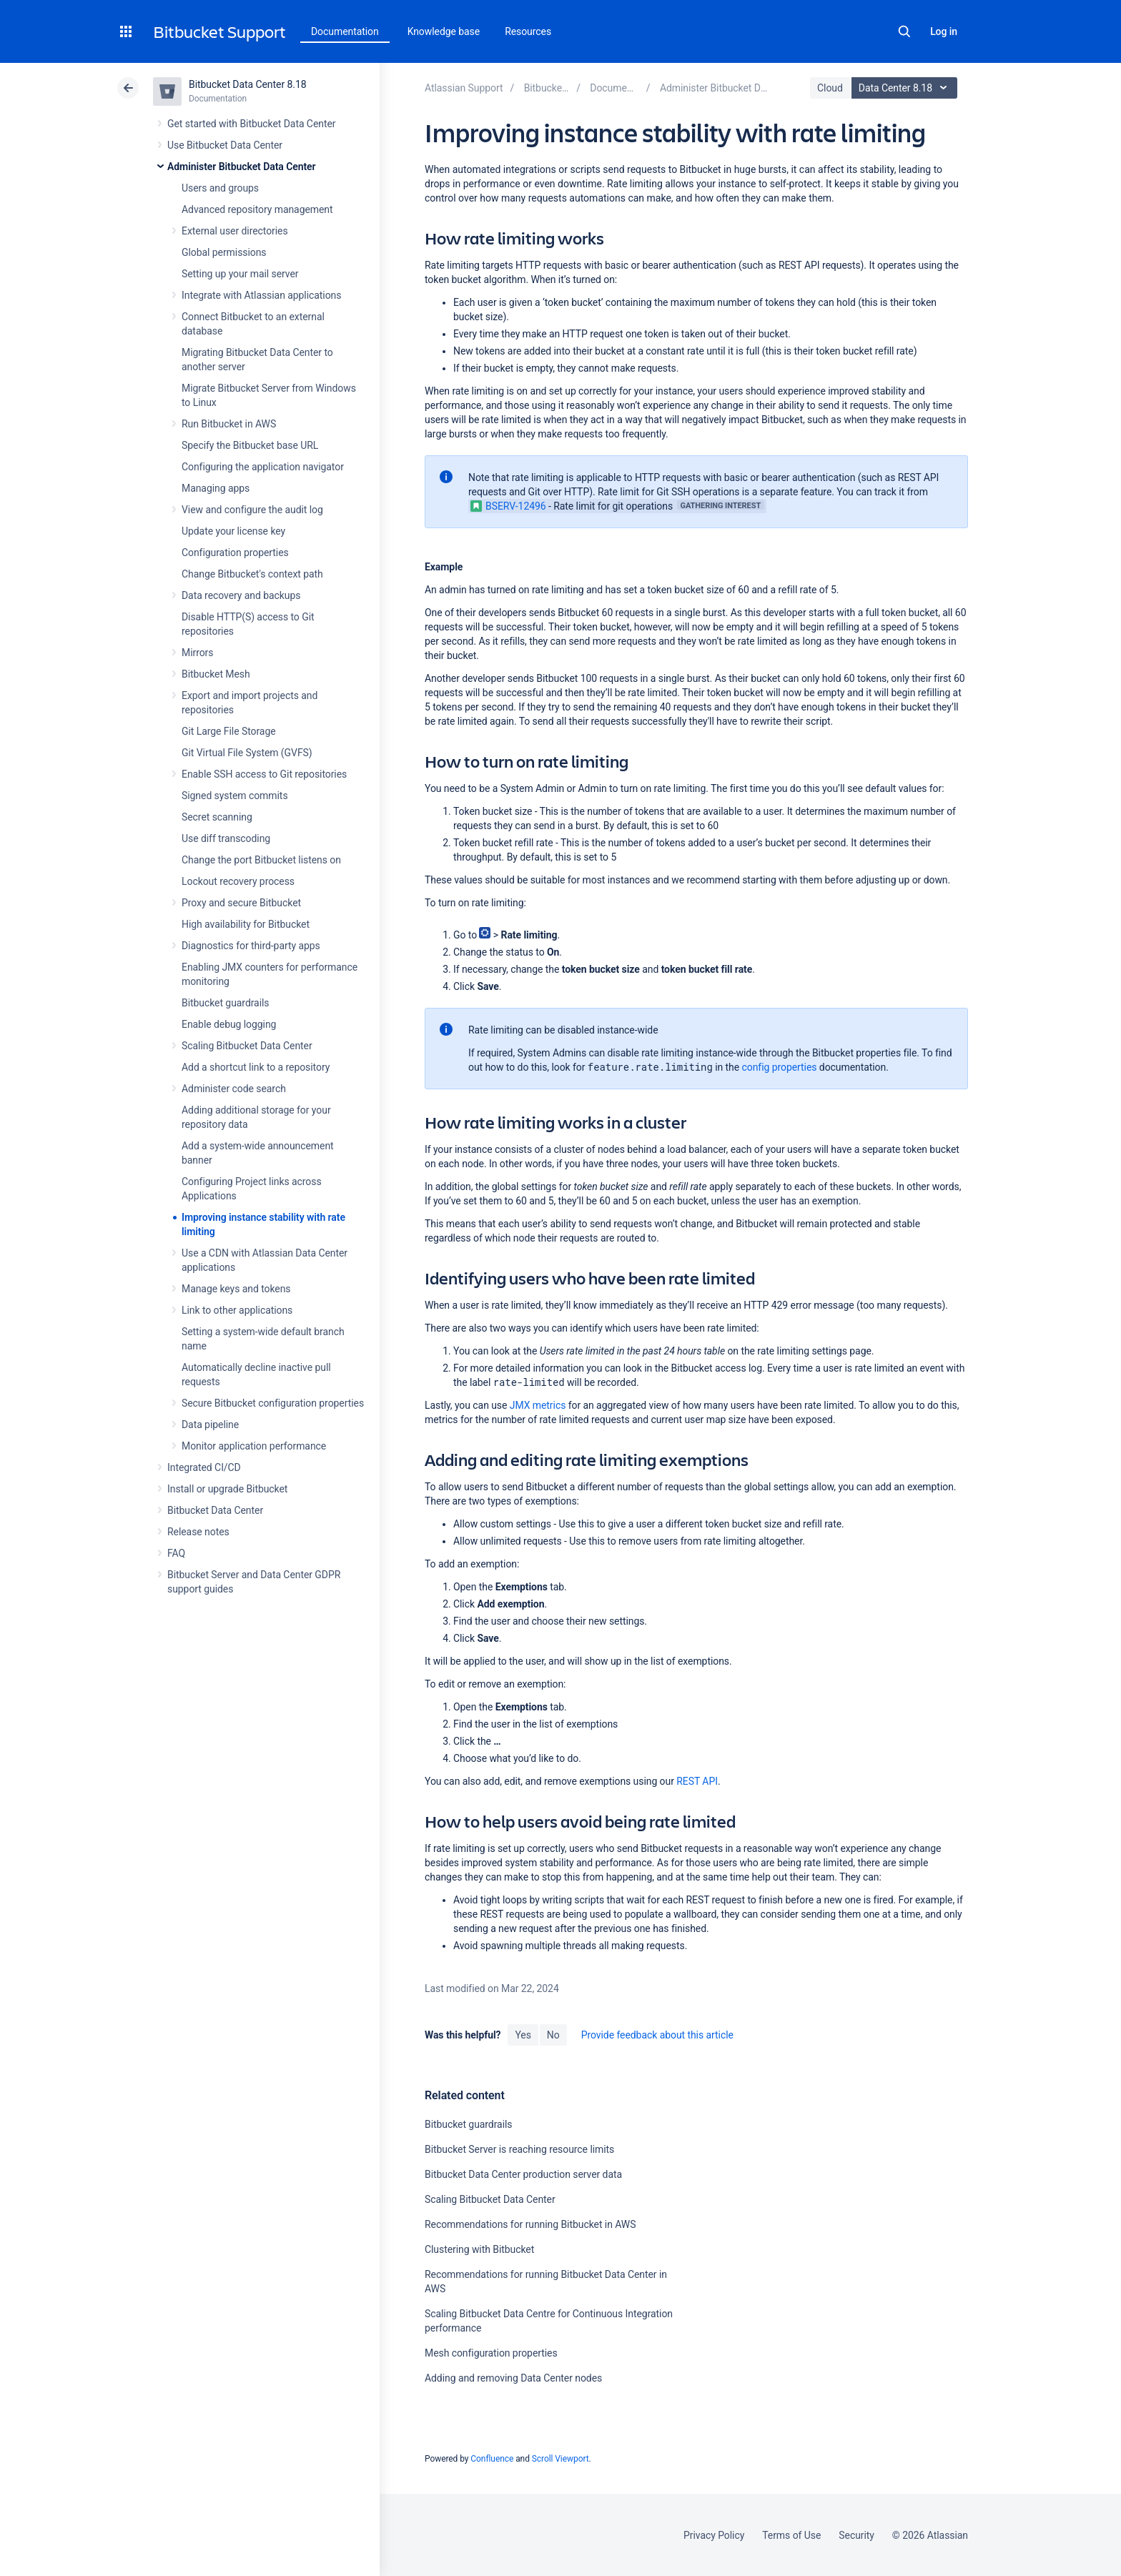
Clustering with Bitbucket (479, 2249)
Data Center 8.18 (906, 88)
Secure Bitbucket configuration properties (273, 1403)
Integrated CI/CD (204, 1467)
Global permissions (224, 252)
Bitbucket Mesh (216, 674)
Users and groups (220, 188)
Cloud (830, 88)
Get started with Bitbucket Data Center (251, 123)
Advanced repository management (257, 209)
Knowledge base (444, 31)
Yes (522, 2035)
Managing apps (216, 488)
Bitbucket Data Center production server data (523, 2174)
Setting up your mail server (240, 273)
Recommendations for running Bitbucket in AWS (530, 2224)
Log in (943, 31)
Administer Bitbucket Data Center (241, 166)
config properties (779, 1067)
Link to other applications (237, 1310)
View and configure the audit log (252, 509)
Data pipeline (210, 1424)
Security (856, 2535)
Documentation (345, 31)
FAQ (176, 1553)
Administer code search (234, 1088)
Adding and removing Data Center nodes (513, 2378)
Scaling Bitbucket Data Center (247, 1045)
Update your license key (233, 531)
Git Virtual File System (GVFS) (247, 752)
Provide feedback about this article (657, 2035)
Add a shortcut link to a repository (256, 1067)
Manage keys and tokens (236, 1288)
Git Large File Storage (229, 731)
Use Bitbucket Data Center (224, 145)
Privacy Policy (713, 2535)
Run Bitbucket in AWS (229, 424)
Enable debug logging (229, 1024)
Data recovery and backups (241, 595)
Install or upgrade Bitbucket (227, 1489)
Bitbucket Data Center (215, 1510)
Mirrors (197, 652)
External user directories (235, 231)
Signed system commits (235, 795)
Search (904, 31)
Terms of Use (791, 2535)
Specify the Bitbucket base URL (250, 445)
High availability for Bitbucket (246, 924)
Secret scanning (217, 817)
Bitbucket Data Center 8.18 (248, 84)
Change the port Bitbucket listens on (261, 860)
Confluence (491, 2459)
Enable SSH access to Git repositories (264, 774)
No (553, 2035)
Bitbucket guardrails (225, 1003)
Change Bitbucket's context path (252, 574)
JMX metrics (538, 1405)
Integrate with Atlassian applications (261, 295)
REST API (697, 1781)
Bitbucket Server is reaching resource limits (519, 2149)
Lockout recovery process (238, 881)
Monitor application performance (254, 1446)
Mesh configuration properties (491, 2353)
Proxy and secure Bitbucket (241, 902)
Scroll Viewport (560, 2459)
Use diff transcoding (226, 838)
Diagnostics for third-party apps (251, 945)
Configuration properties (235, 552)
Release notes (198, 1531)
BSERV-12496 (508, 506)
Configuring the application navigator (263, 466)
